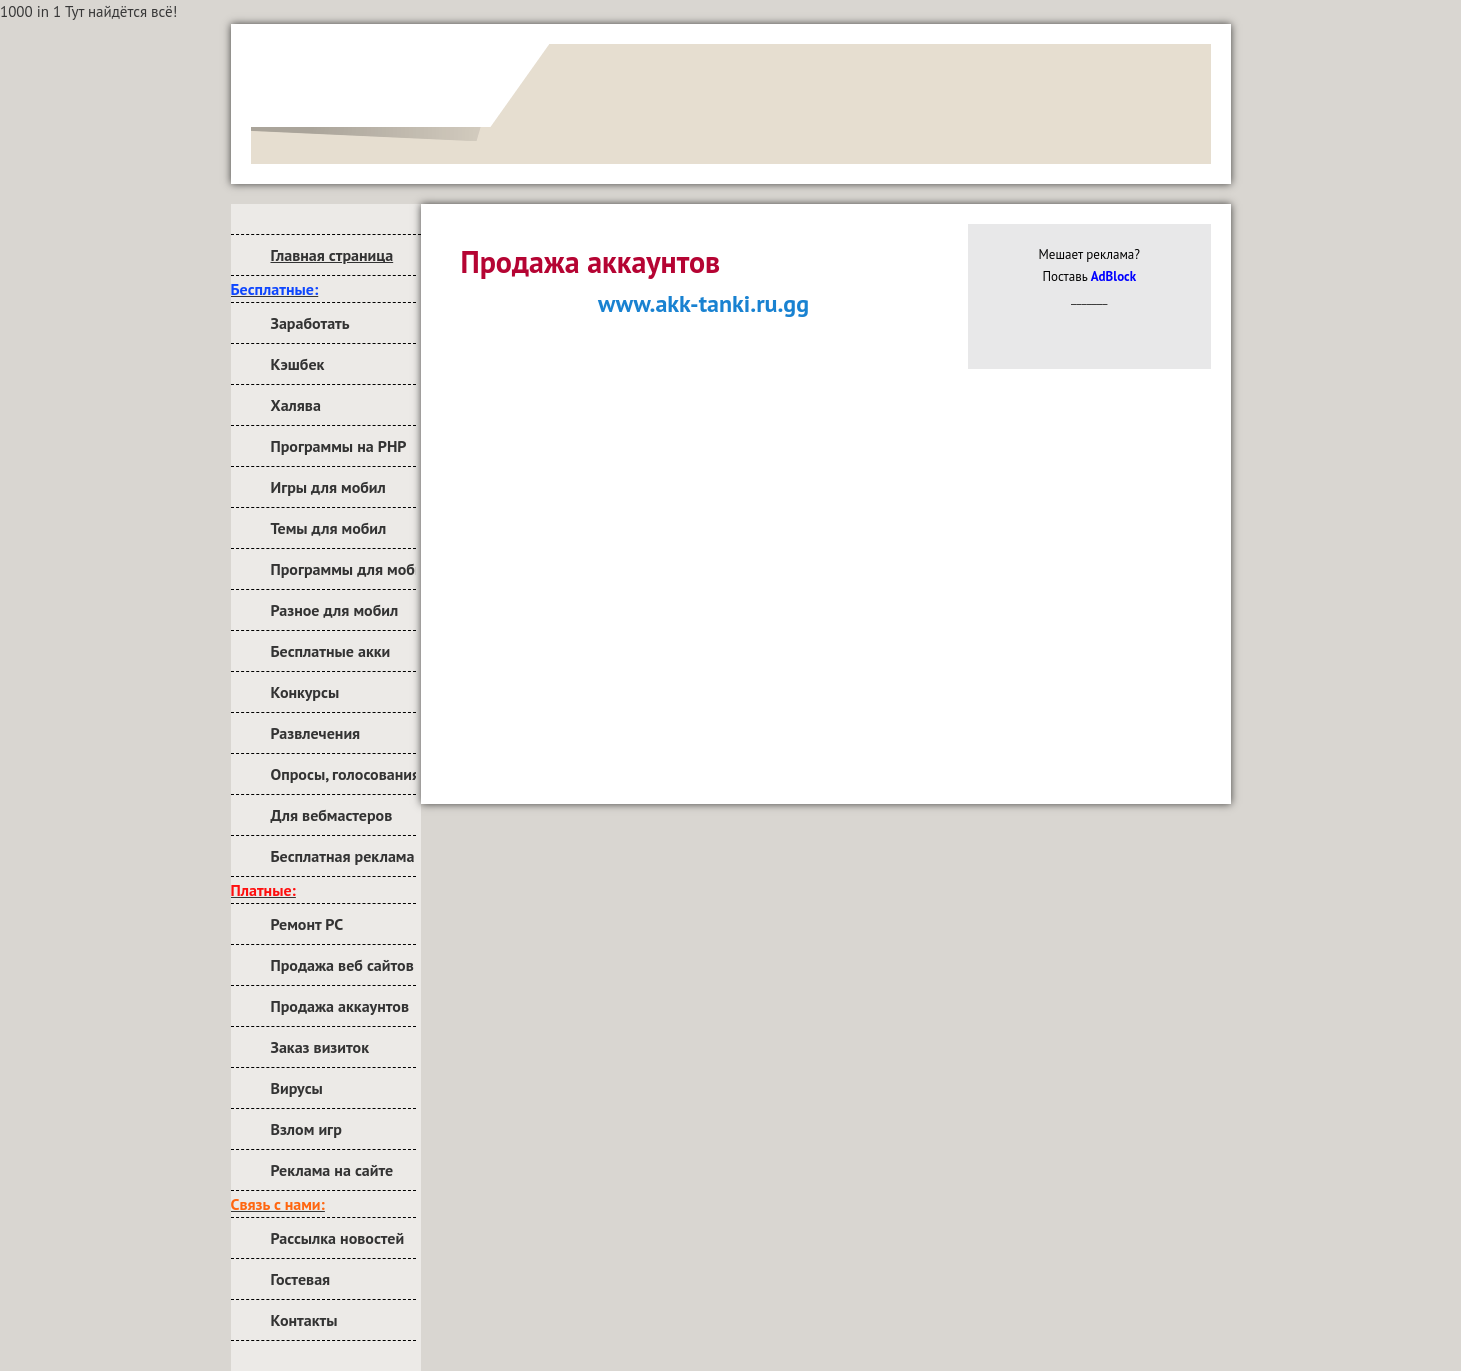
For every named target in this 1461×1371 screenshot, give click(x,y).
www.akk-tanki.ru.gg (703, 303)
